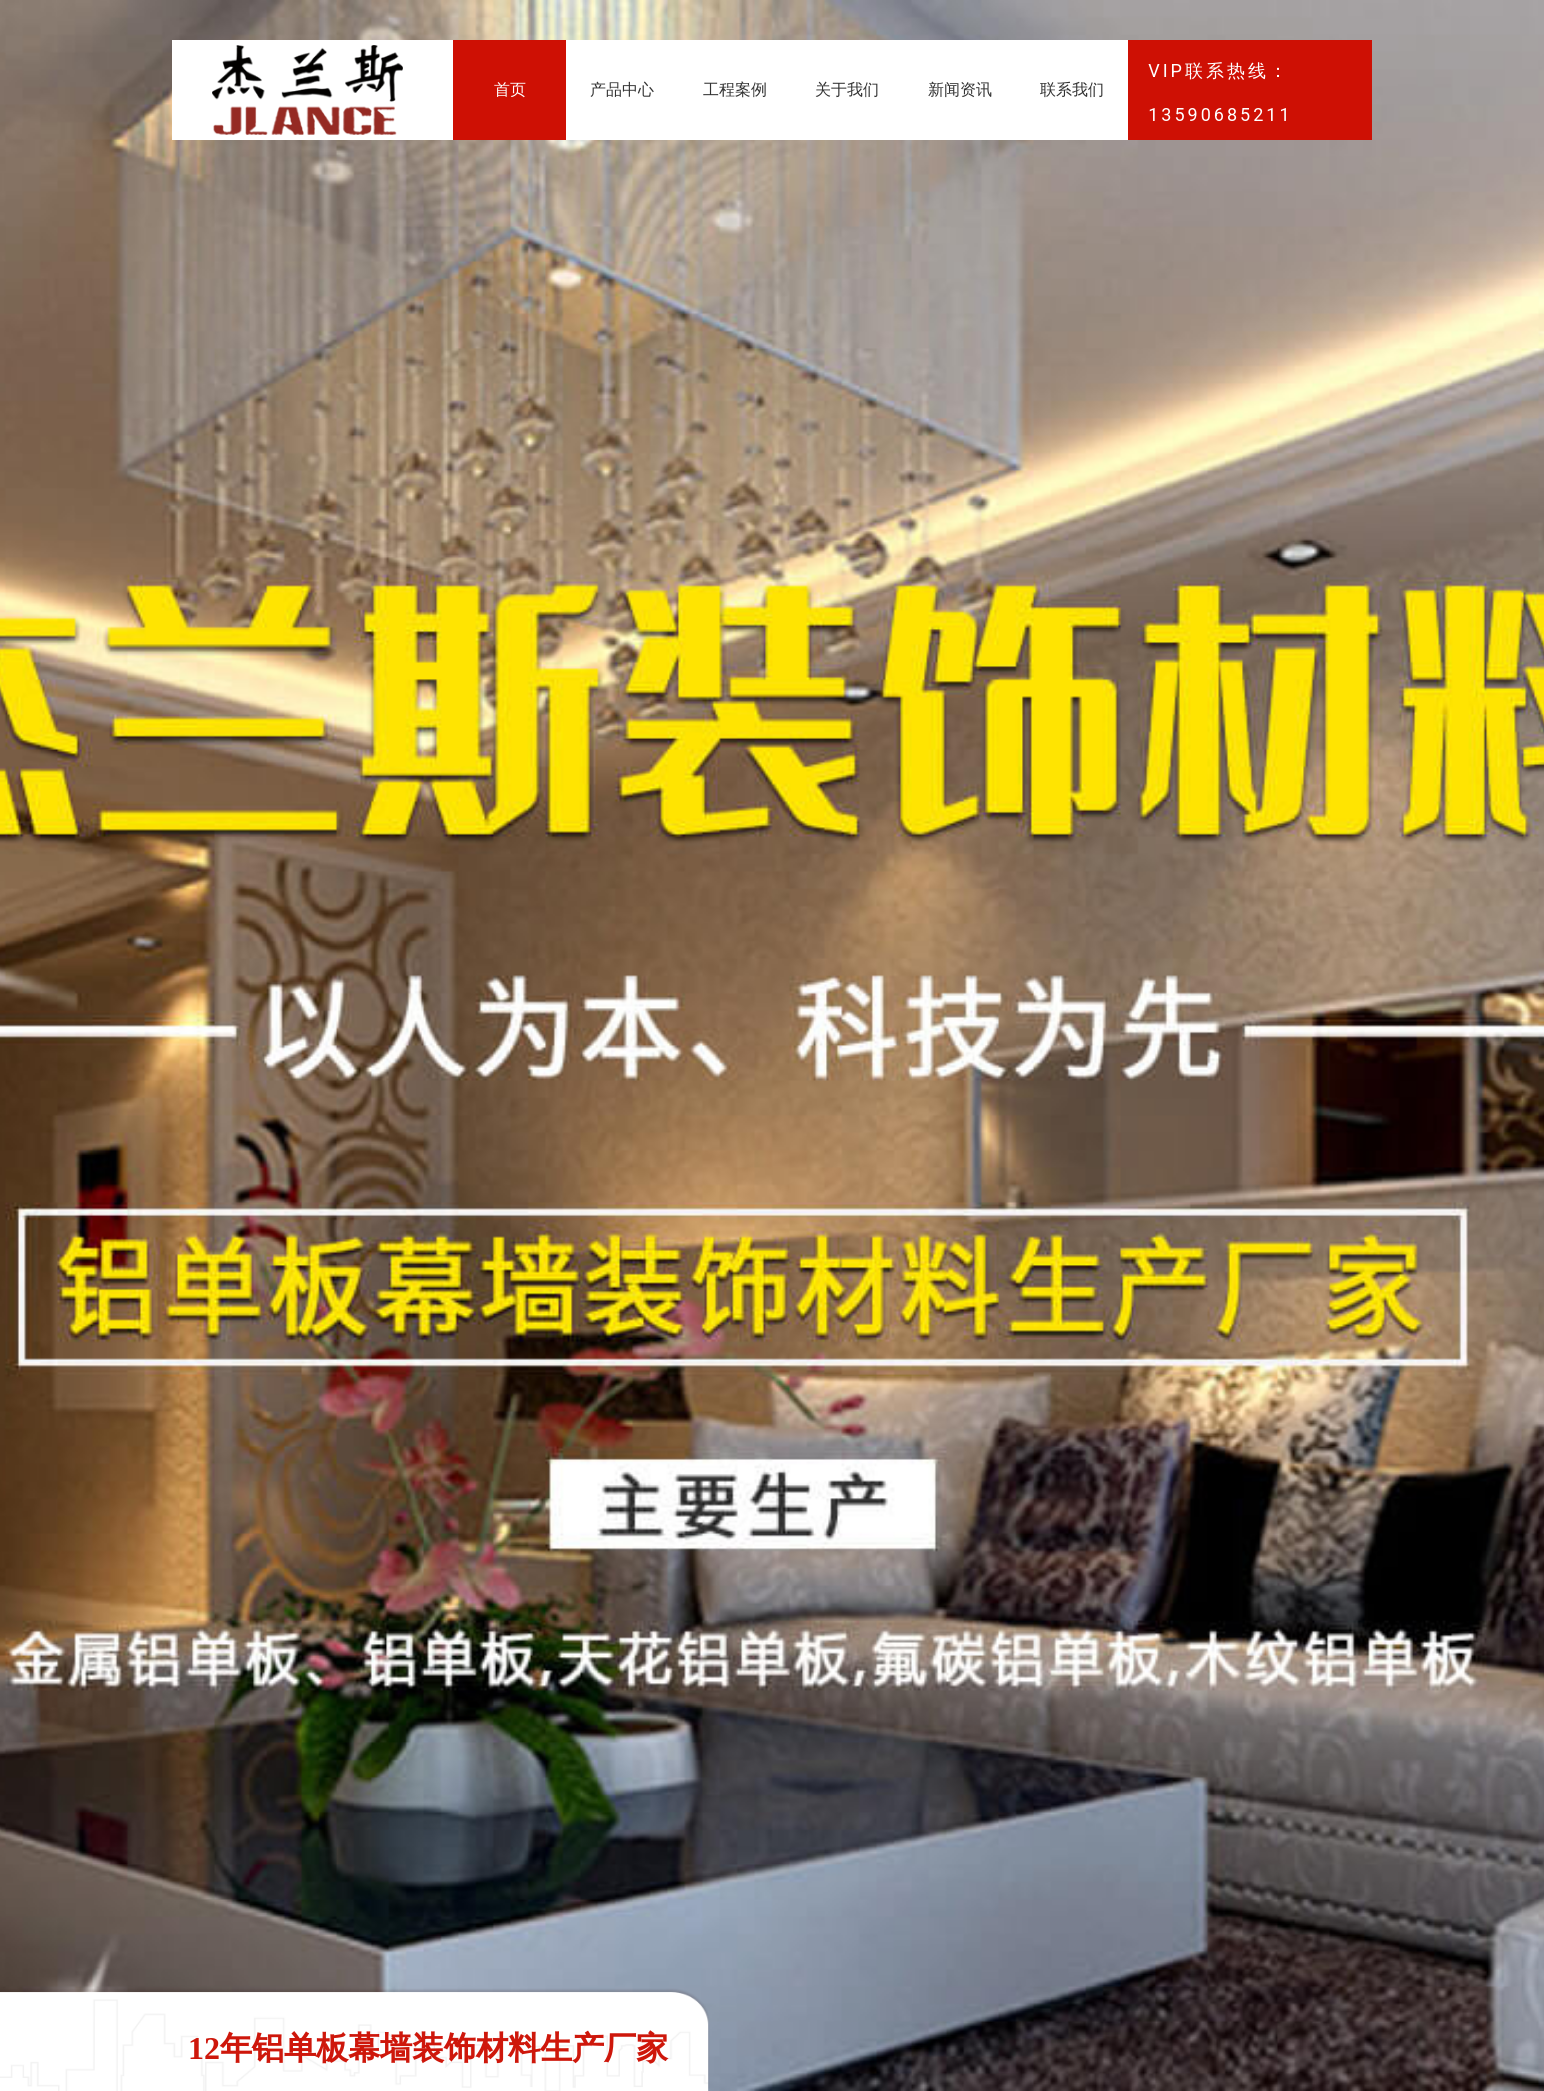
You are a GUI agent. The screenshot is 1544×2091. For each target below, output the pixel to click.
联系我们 (1072, 89)
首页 (510, 89)
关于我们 (847, 89)
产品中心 (622, 89)
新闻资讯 (960, 89)
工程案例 (735, 89)
